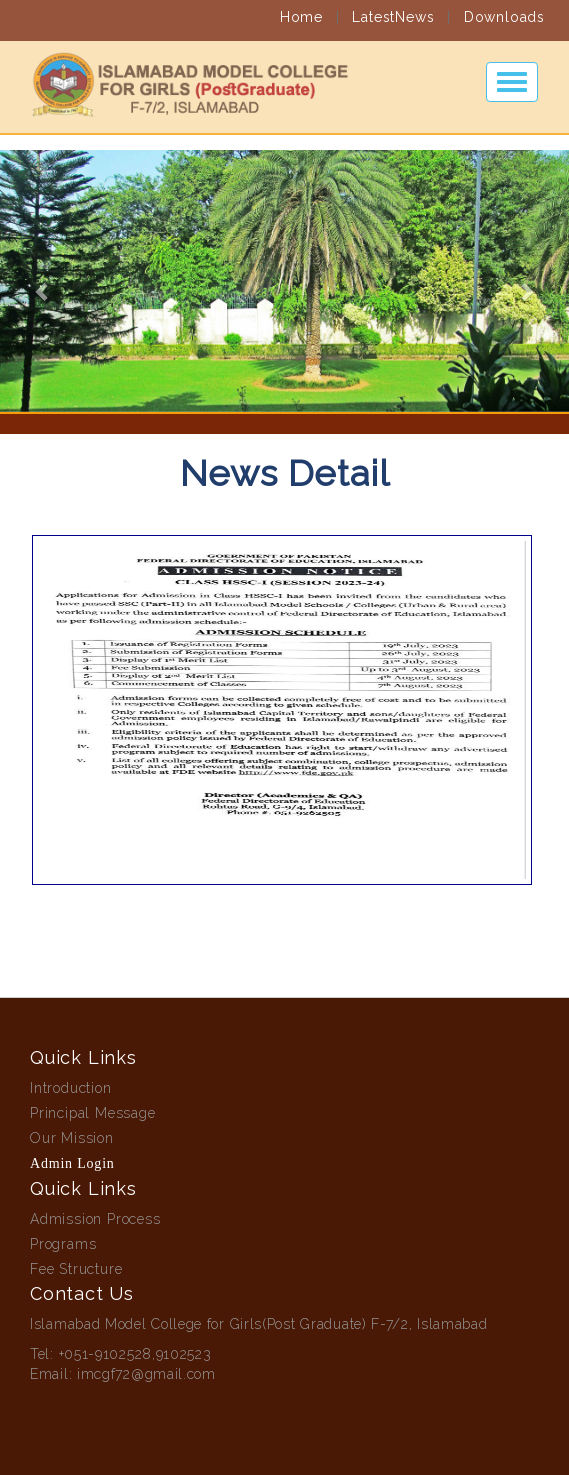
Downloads (504, 8)
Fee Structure (76, 1269)
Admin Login (72, 1163)
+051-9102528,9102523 (135, 1354)
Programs (63, 1244)
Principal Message (93, 1113)
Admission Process (95, 1219)
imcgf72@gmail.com (146, 1374)
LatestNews (393, 8)
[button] (42, 281)
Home (301, 8)
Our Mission (72, 1138)
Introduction (71, 1088)
